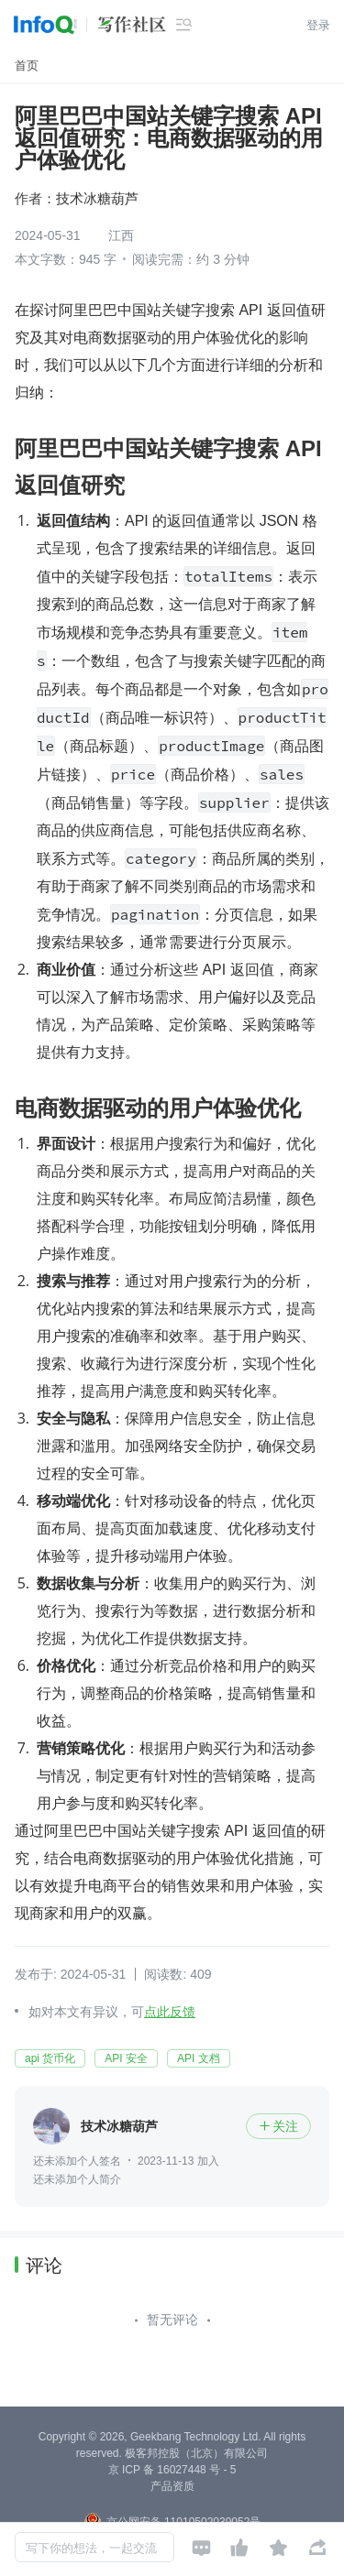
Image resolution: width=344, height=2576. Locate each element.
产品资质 (172, 2486)
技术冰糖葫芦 (97, 198)
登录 (318, 25)
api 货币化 (50, 2058)
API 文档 (198, 2058)
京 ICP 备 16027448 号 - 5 (172, 2469)
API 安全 (126, 2058)
